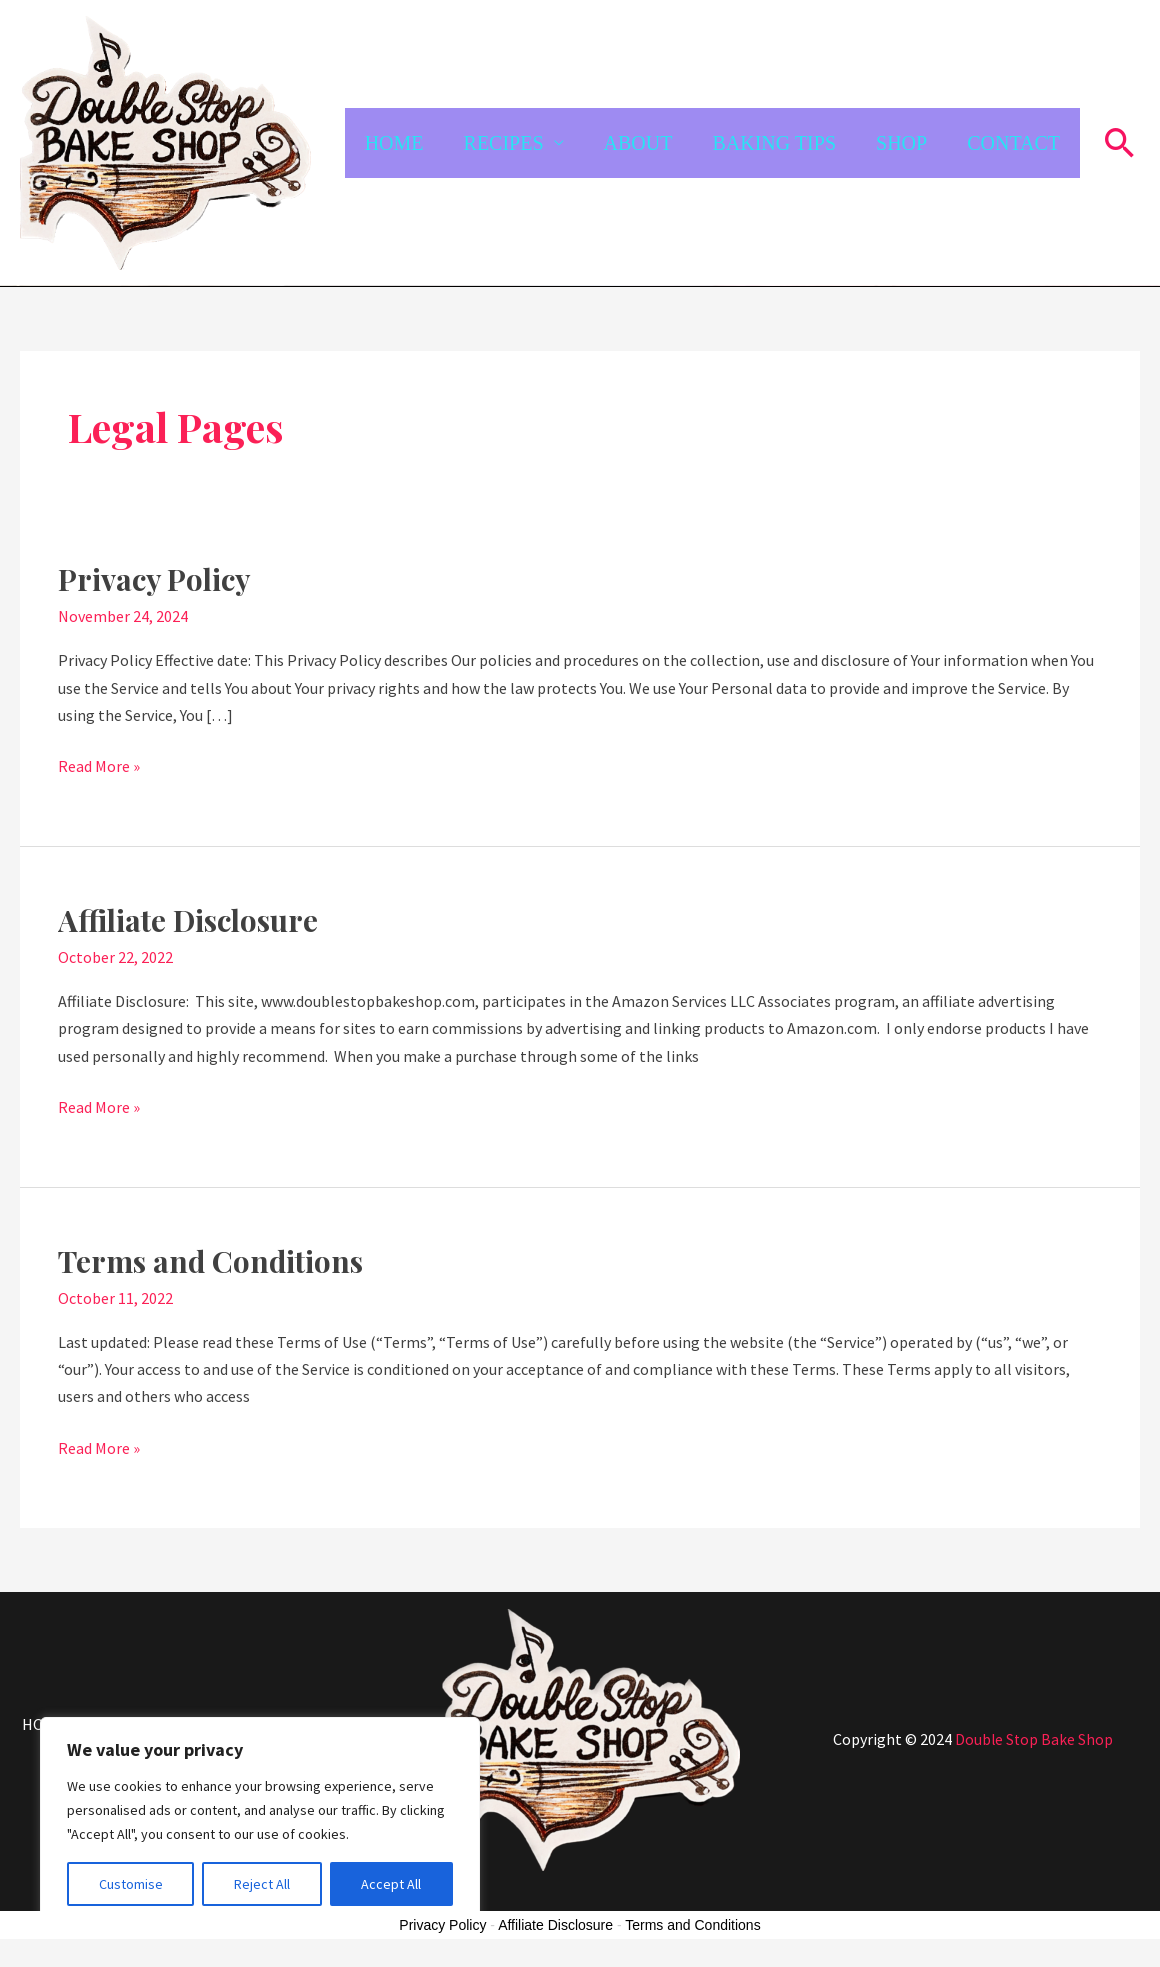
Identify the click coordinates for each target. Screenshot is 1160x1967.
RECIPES (504, 143)
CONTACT (1013, 143)
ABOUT (638, 143)
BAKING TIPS (774, 143)
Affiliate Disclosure (191, 920)
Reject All (262, 1884)
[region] (260, 1822)
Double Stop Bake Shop (1034, 1739)
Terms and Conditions (213, 1261)
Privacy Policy (156, 579)
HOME (394, 143)
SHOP (901, 143)
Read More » (99, 764)
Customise (131, 1884)
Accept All (391, 1884)
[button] (1120, 142)
